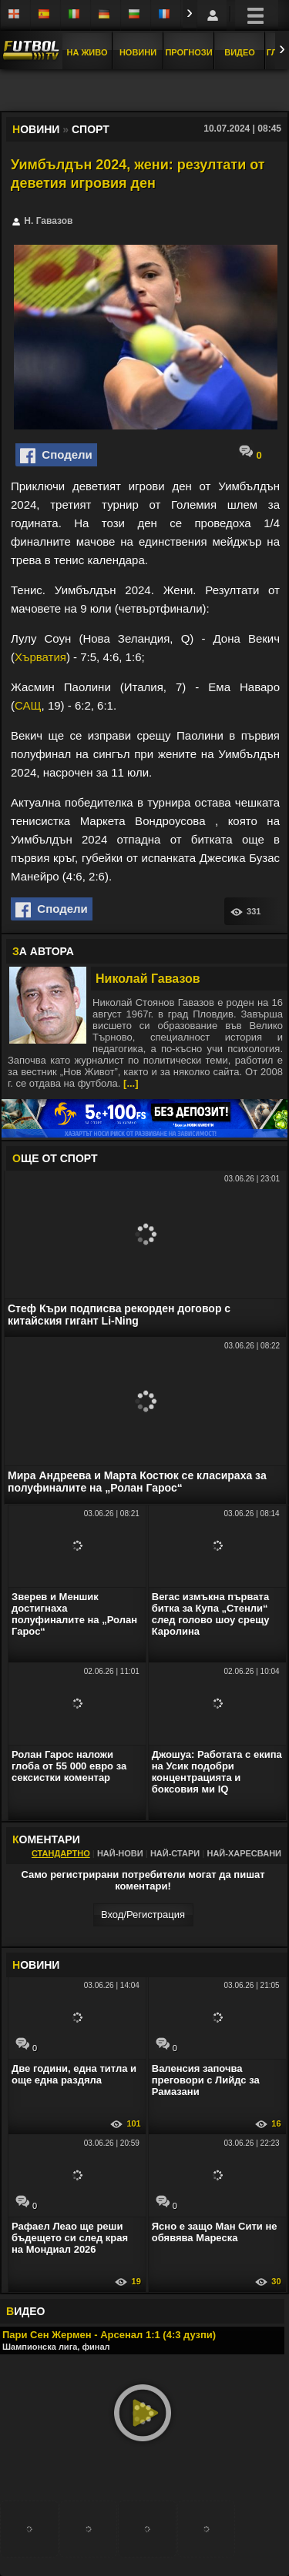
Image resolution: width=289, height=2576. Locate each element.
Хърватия (40, 656)
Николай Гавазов (148, 978)
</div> (145, 91)
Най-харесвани (244, 1853)
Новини (137, 52)
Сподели (56, 455)
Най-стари (175, 1853)
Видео (239, 52)
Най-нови (120, 1853)
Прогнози (188, 52)
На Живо (86, 52)
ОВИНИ (35, 1965)
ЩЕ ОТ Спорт (54, 1158)
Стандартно (61, 1853)
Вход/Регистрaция (143, 1914)
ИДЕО (25, 2311)
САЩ (28, 705)
